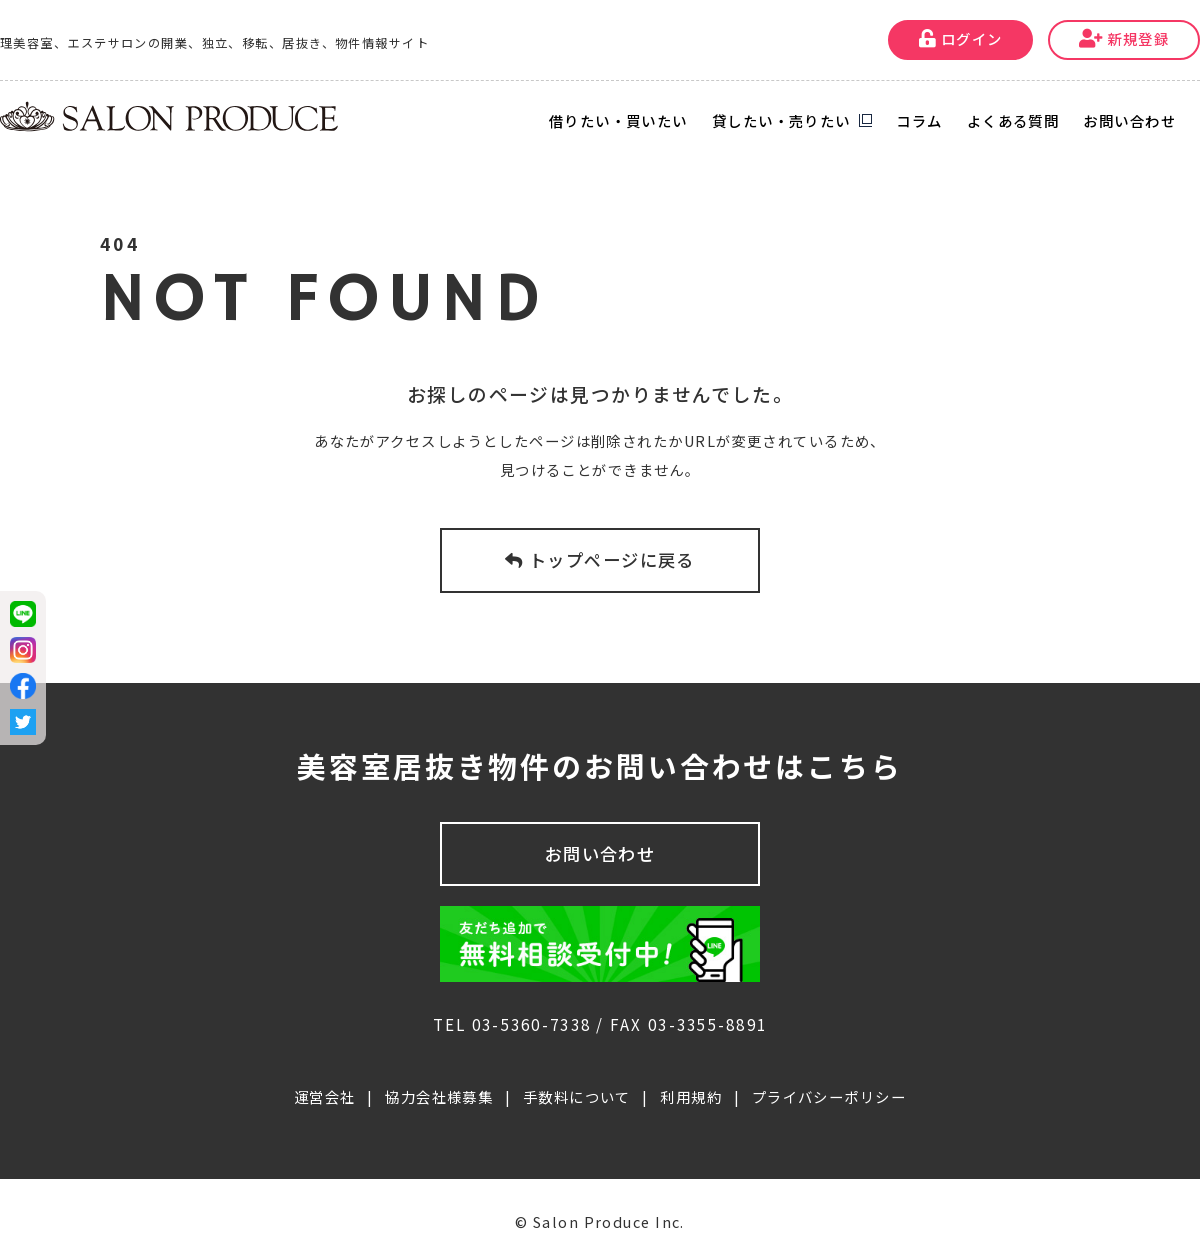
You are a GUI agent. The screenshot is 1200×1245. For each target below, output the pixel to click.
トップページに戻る (600, 559)
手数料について (577, 1076)
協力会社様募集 (439, 1076)
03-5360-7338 (531, 1004)
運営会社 (325, 1076)
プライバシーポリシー (829, 1076)
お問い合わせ (1129, 120)
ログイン (961, 38)
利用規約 (691, 1076)
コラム (919, 120)
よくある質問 (1013, 120)
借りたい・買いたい (618, 120)
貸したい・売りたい (781, 120)
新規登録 (1124, 38)
